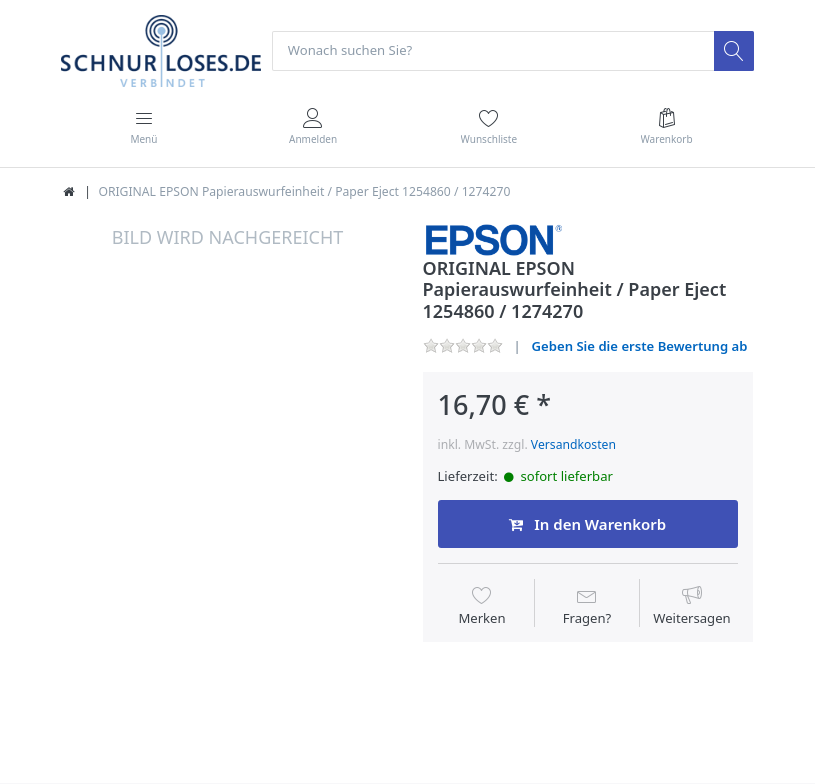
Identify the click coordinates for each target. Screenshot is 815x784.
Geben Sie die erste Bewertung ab (640, 346)
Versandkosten (573, 444)
